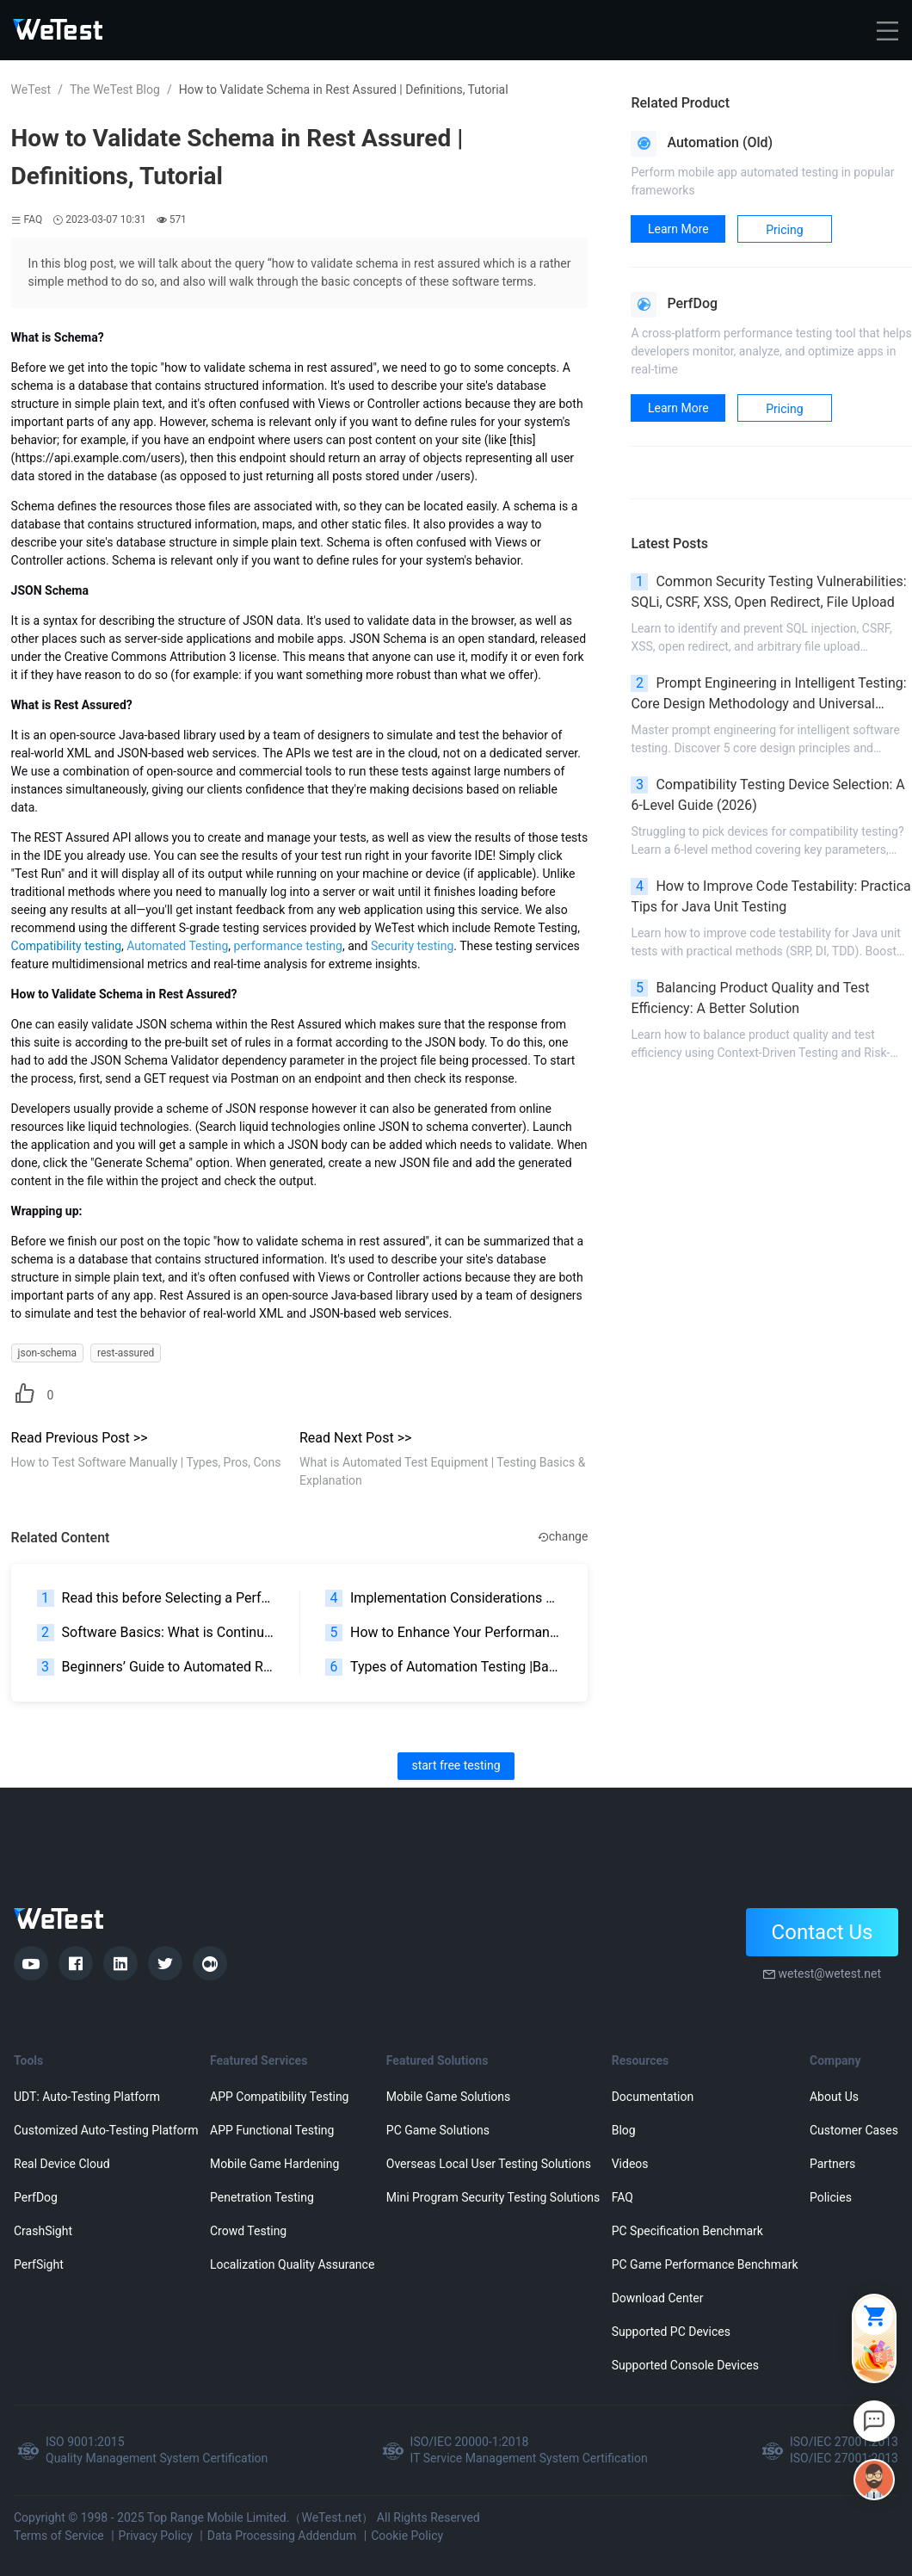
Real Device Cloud (62, 2164)
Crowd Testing (248, 2231)
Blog (624, 2130)
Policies (831, 2197)
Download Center (658, 2298)
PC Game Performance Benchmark (705, 2264)
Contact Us (822, 1932)
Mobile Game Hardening (274, 2164)
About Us (834, 2096)
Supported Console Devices (685, 2365)
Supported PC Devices (671, 2331)
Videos (630, 2164)
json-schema (47, 1353)
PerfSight (39, 2264)
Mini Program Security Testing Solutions (493, 2197)
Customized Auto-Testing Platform (106, 2130)
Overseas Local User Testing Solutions (488, 2164)
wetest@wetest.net (829, 1973)
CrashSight (43, 2231)
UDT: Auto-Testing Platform (87, 2096)
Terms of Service (59, 2535)
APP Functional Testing (272, 2130)
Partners (832, 2164)
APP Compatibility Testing (279, 2096)
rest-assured (125, 1353)
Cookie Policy (407, 2535)
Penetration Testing (262, 2197)
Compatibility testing (66, 946)
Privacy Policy (156, 2535)
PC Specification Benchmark (687, 2231)
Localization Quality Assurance (292, 2264)
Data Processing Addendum (282, 2535)
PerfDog (36, 2197)
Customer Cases (854, 2130)
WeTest (31, 89)
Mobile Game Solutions (448, 2096)
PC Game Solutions (438, 2130)
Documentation (653, 2096)
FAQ (622, 2197)
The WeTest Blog (115, 89)
